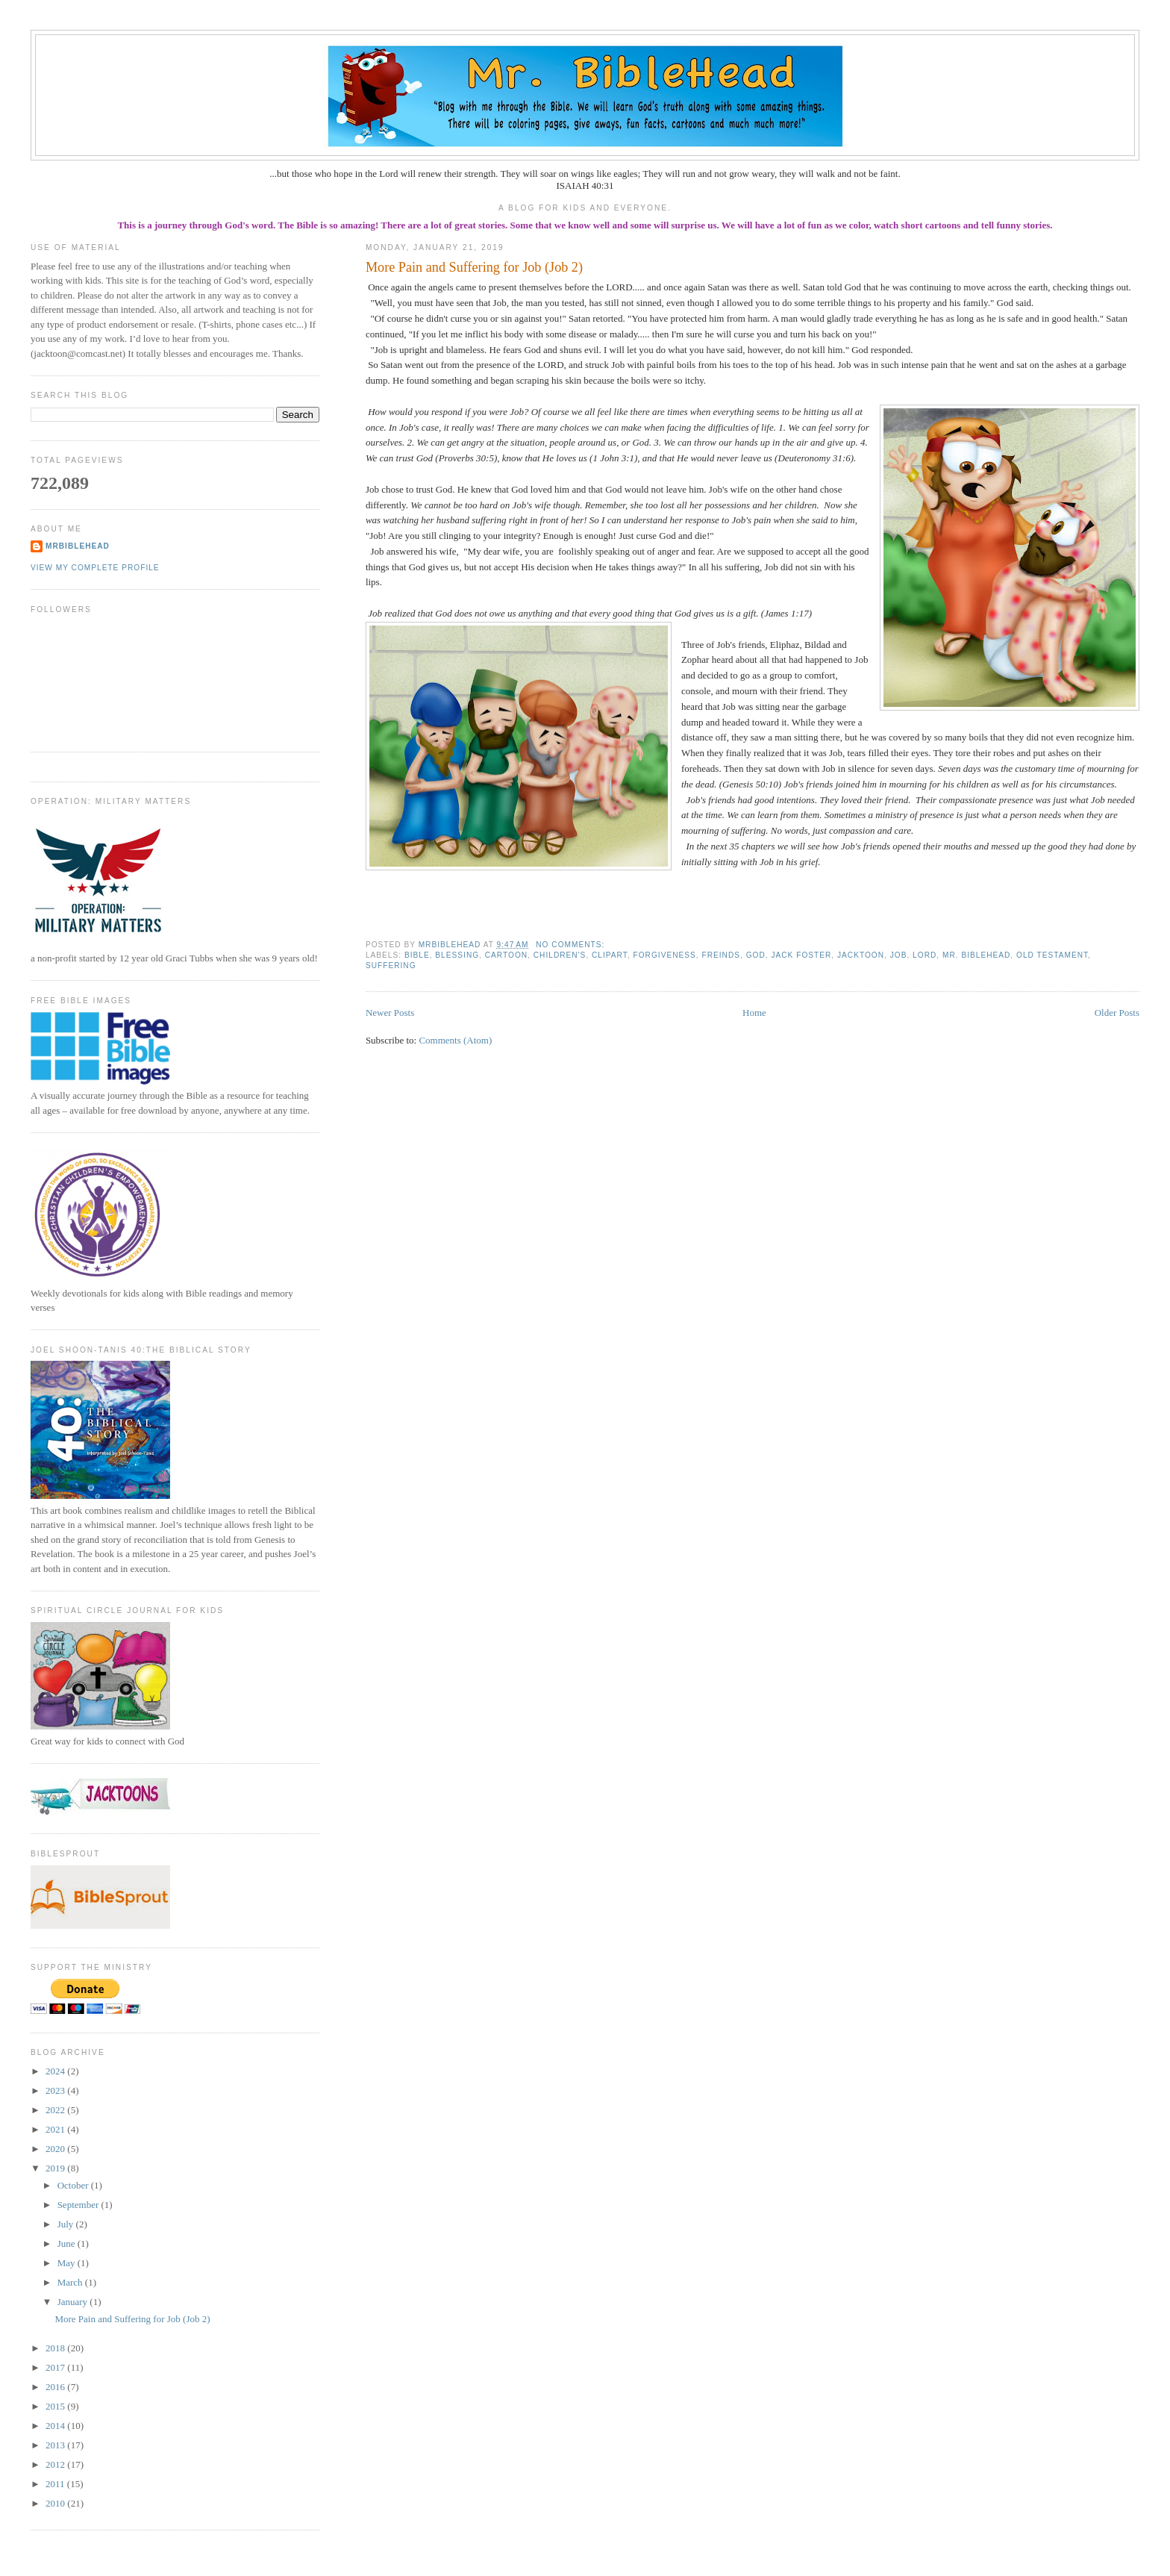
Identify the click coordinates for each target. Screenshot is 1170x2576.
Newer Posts (390, 1012)
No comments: (571, 945)
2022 (56, 2109)
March (71, 2282)
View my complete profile (95, 568)
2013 (56, 2445)
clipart (610, 955)
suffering (391, 965)
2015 (56, 2406)
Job (898, 955)
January (73, 2301)
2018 (56, 2348)
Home (754, 1012)
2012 (56, 2464)
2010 (56, 2503)
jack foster (801, 955)
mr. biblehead (976, 955)
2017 (56, 2367)
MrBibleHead (78, 546)
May (67, 2262)
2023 (56, 2090)
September (79, 2204)
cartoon (506, 955)
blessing (457, 955)
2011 (56, 2483)
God (756, 955)
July (66, 2224)
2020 (56, 2148)
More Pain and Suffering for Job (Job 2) (474, 267)
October (74, 2185)
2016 (56, 2386)
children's (560, 955)
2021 (56, 2129)
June (67, 2243)
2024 (56, 2071)
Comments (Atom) (455, 1040)
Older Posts (1117, 1012)
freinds (720, 955)
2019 (56, 2168)
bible (417, 955)
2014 (56, 2425)
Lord (924, 955)
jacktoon (860, 955)
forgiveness (665, 955)
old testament (1052, 955)
